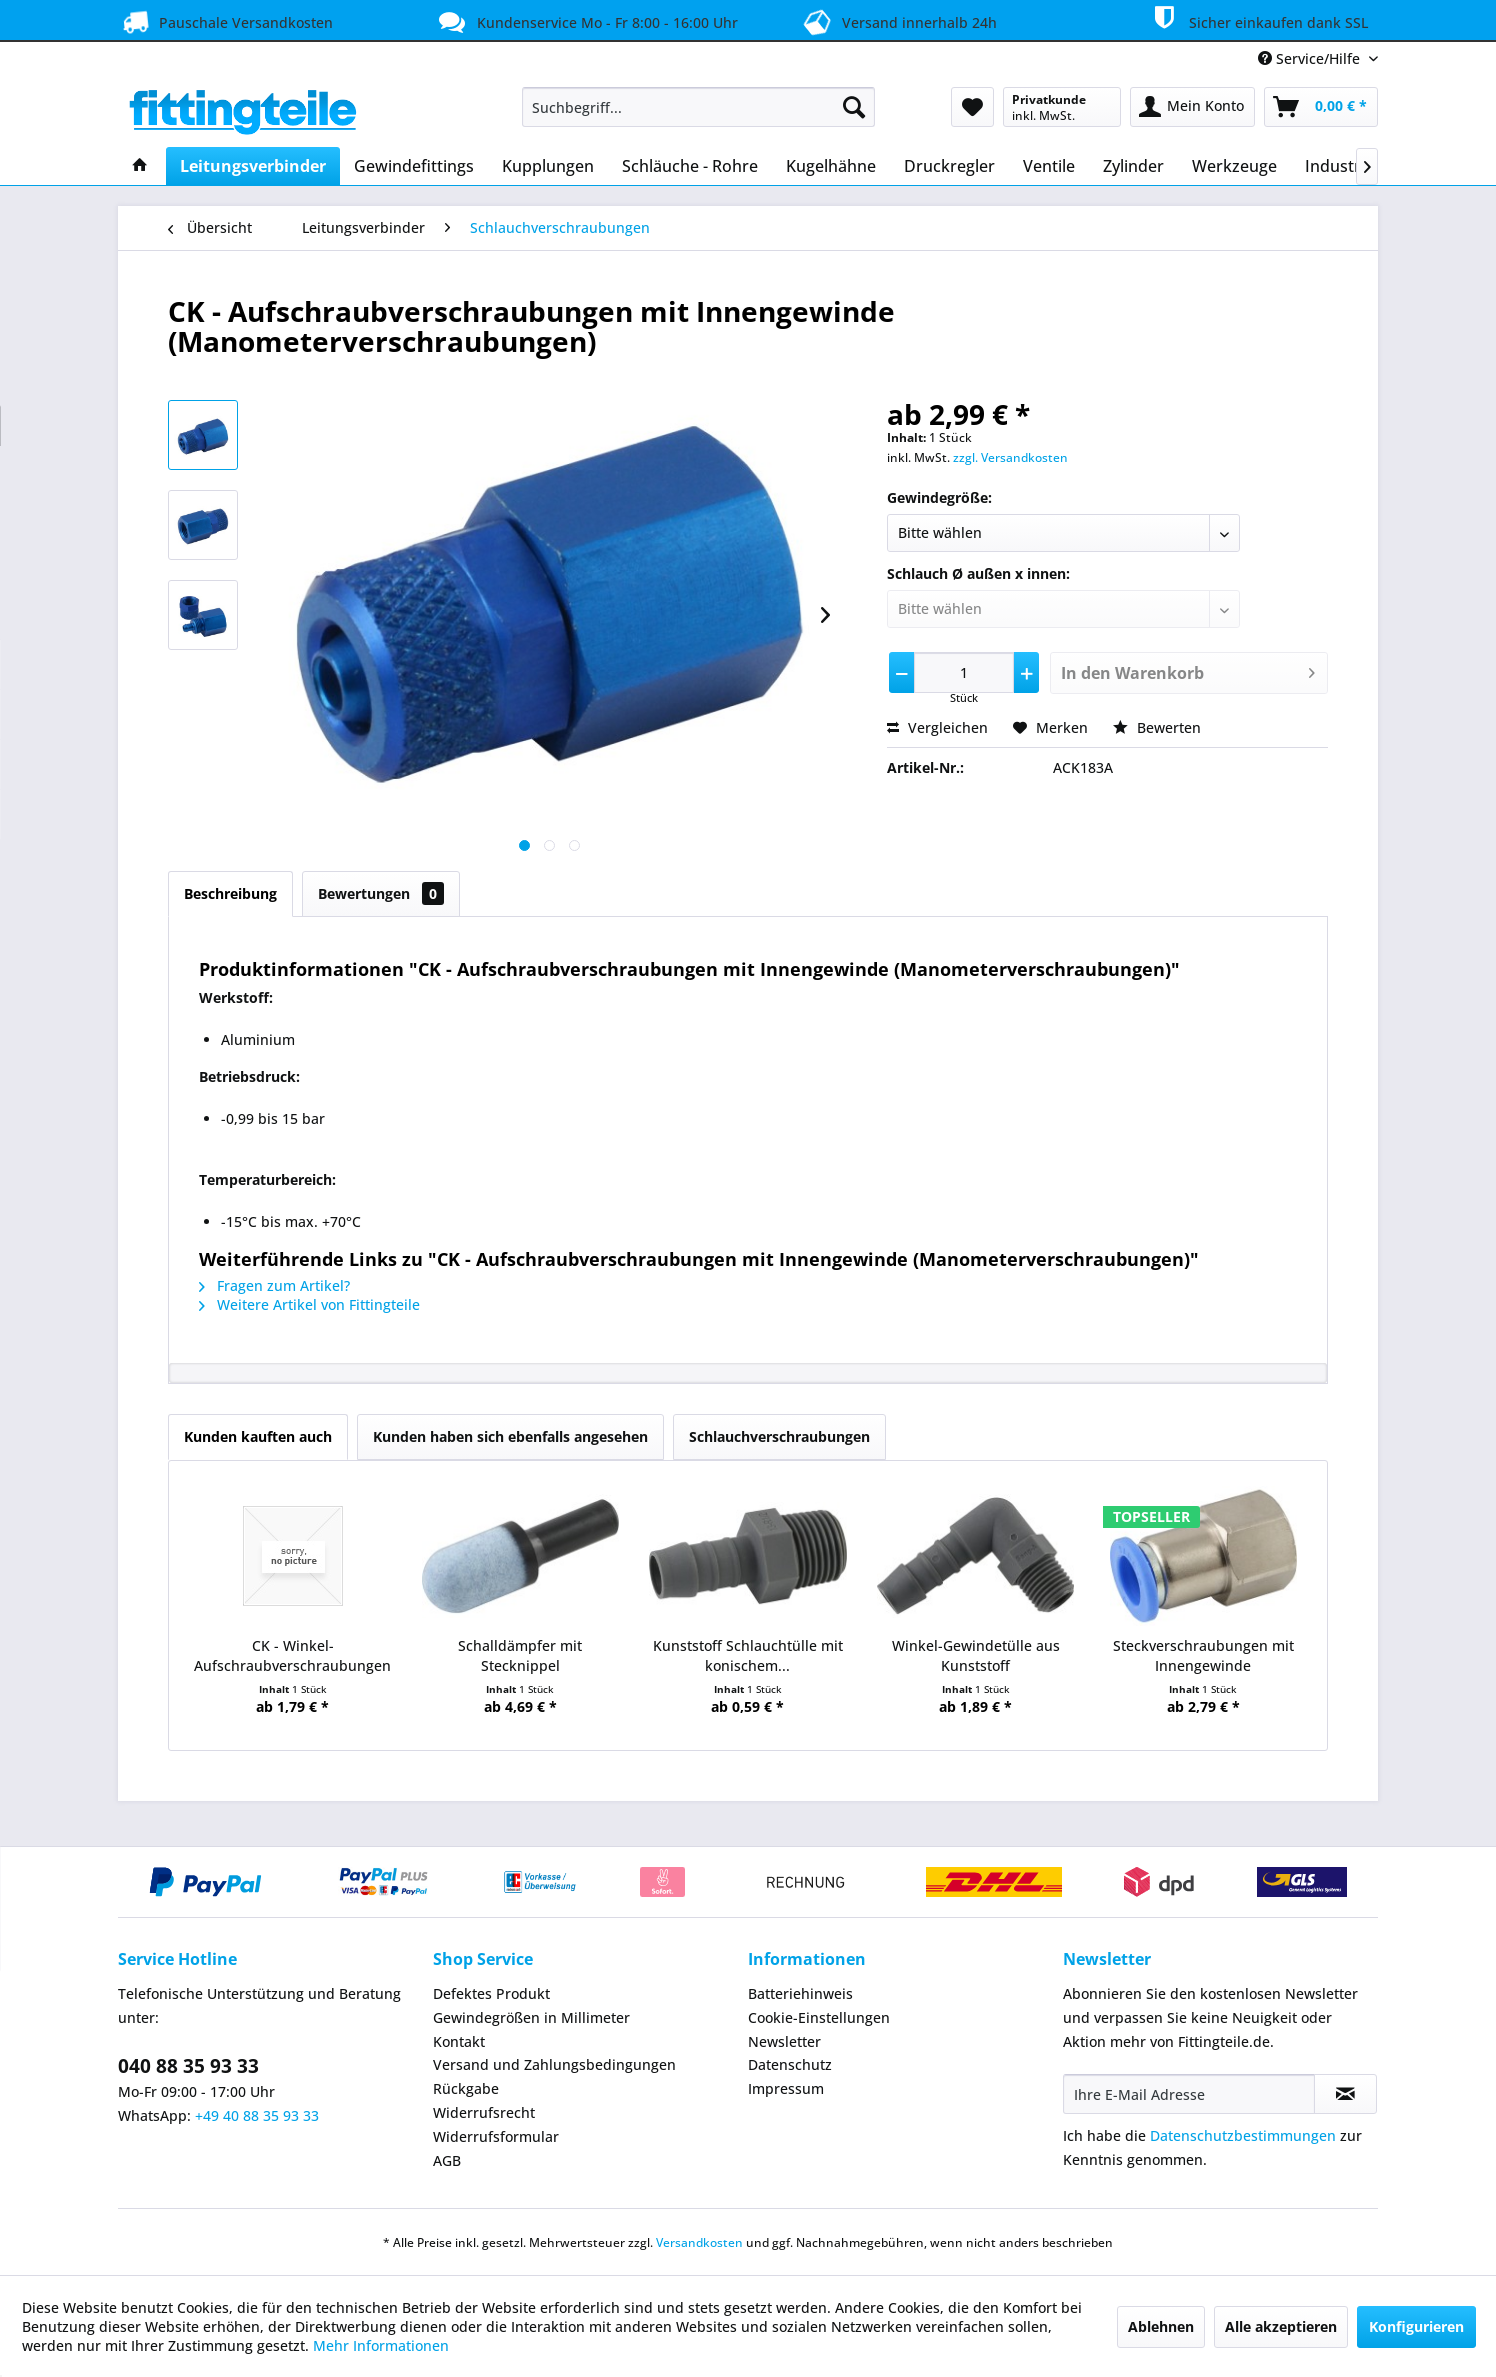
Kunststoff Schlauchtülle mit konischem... (748, 1655)
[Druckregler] (949, 166)
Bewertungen (381, 893)
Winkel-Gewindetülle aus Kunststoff (976, 1655)
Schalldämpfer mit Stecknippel (520, 1655)
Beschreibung (230, 893)
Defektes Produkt (491, 1993)
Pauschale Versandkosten (225, 22)
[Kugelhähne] (831, 166)
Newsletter (784, 2041)
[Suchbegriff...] (698, 107)
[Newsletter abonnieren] (1345, 2094)
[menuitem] (698, 107)
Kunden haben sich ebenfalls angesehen (510, 1436)
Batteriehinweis (800, 1993)
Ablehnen (1161, 2326)
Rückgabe (466, 2088)
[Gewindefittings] (414, 166)
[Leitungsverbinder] (253, 166)
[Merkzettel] (972, 107)
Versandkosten (699, 2242)
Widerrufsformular (496, 2136)
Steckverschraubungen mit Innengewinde (1203, 1655)
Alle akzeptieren (1281, 2326)
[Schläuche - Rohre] (690, 166)
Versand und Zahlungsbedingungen (554, 2064)
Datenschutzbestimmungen (1243, 2135)
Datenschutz (790, 2064)
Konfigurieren (1416, 2326)
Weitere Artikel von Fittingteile (309, 1304)
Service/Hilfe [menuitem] (1311, 58)
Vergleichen (937, 727)
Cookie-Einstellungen (819, 2017)
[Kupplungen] (548, 166)
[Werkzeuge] (1234, 166)
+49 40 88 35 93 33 (257, 2115)
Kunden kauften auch (258, 1436)
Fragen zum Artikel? (274, 1285)
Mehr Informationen (381, 2345)
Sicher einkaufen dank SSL (1257, 19)
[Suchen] (854, 107)
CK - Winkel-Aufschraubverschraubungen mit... (292, 1656)
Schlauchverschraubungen (779, 1436)
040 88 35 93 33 (188, 2066)
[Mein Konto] (1192, 107)
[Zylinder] (1133, 166)
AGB (447, 2160)
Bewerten (1157, 727)
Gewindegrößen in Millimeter (531, 2017)
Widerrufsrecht (484, 2112)
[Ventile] (1049, 166)
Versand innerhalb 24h (896, 20)
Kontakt (459, 2041)
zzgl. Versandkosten (1010, 457)
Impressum (786, 2088)
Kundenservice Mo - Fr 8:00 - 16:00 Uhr (586, 22)
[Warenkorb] (1321, 107)
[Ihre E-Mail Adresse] (1189, 2094)
